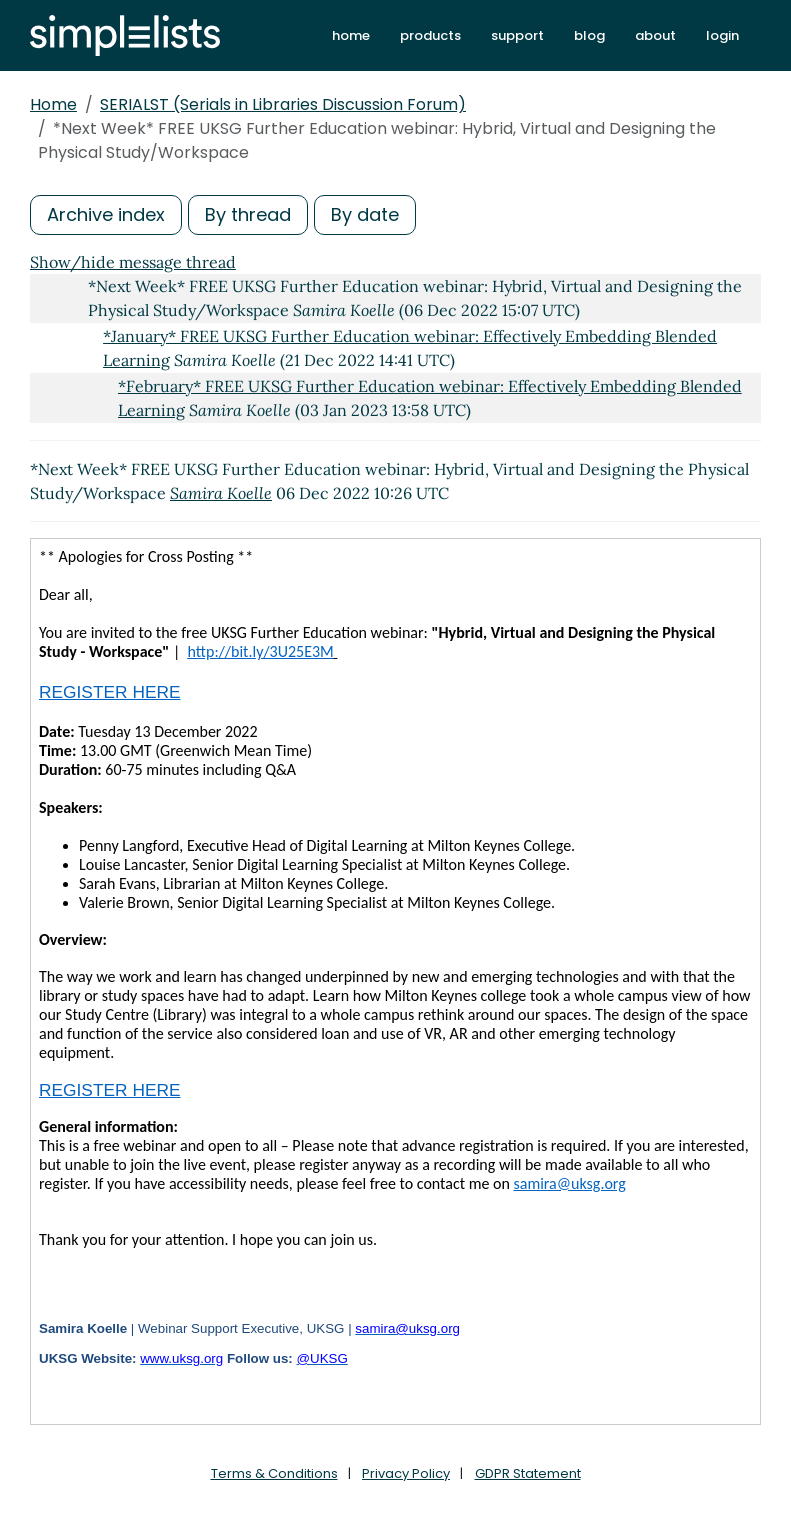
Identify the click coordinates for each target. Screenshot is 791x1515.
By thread (248, 214)
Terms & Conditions (274, 1473)
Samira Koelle (221, 493)
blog (589, 35)
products (430, 35)
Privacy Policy (406, 1473)
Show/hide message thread (133, 262)
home (351, 35)
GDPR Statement (528, 1473)
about (655, 35)
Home (53, 104)
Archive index (106, 214)
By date (365, 214)
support (517, 35)
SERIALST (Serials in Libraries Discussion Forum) (283, 104)
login (722, 35)
